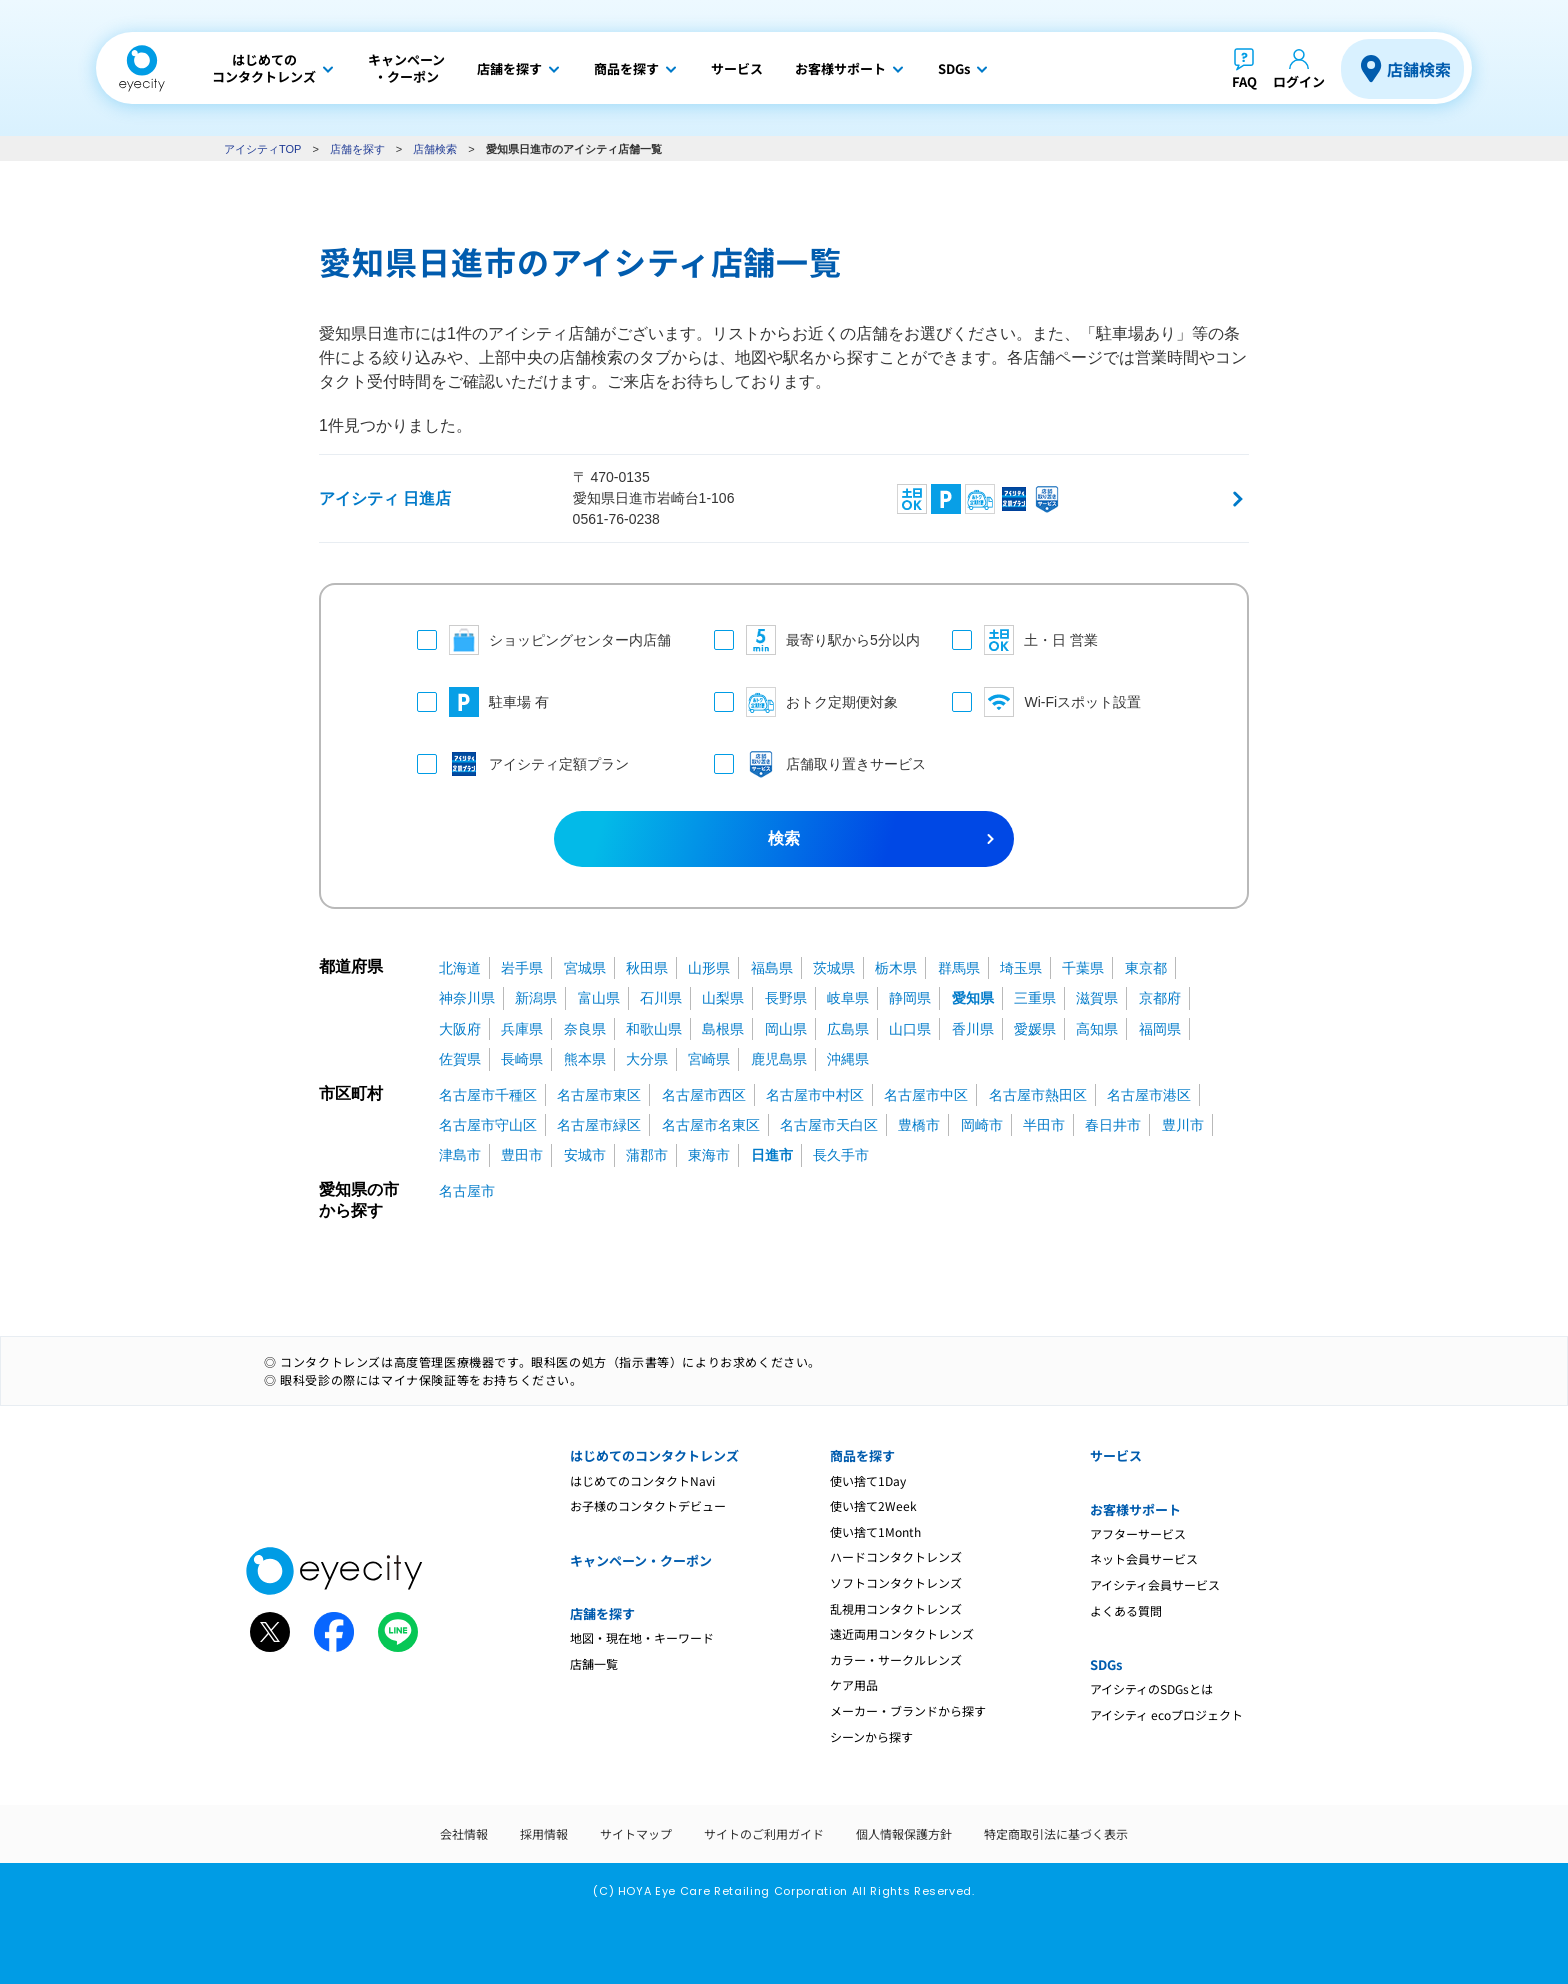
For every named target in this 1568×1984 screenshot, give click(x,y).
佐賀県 (460, 1059)
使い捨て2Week (873, 1505)
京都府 (1160, 998)
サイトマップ (636, 1833)
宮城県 (585, 968)
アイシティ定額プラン (523, 764)
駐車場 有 (483, 702)
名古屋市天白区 (829, 1125)
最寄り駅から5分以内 (813, 640)
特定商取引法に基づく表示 (1056, 1833)
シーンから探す (871, 1736)
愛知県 (973, 998)
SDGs (1106, 1664)
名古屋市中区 (926, 1095)
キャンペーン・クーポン (641, 1560)
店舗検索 (1419, 69)
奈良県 (585, 1029)
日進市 (772, 1155)
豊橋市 (919, 1125)
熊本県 (585, 1059)
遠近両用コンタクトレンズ (902, 1633)
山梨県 (723, 998)
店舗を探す (357, 149)
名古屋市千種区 (488, 1095)
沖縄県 (848, 1059)
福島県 (772, 968)
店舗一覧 (594, 1663)
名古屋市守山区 (488, 1125)
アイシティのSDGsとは (1151, 1688)
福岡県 (1160, 1029)
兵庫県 (522, 1029)
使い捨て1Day (868, 1480)
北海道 (460, 968)
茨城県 (834, 968)
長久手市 (841, 1155)
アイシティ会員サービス (1155, 1584)
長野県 (786, 998)
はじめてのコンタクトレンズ (654, 1455)
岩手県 (522, 968)
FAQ (1244, 81)
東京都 (1146, 968)
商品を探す (862, 1455)
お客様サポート (1135, 1509)
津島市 (460, 1155)
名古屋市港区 (1149, 1095)
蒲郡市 (647, 1155)
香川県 (973, 1029)
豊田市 (522, 1155)
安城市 (585, 1155)
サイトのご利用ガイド (764, 1833)
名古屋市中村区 (815, 1095)
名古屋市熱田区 (1038, 1095)
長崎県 (522, 1059)
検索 (784, 838)
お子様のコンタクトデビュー (648, 1505)
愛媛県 (1035, 1029)
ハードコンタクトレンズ (896, 1556)
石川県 (661, 998)
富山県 (599, 998)
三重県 (1035, 998)
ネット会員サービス (1144, 1558)
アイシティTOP (262, 149)
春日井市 (1113, 1125)
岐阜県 (848, 998)
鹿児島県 (779, 1059)
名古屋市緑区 (599, 1125)
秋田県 (647, 968)
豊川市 (1183, 1125)
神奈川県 (467, 998)
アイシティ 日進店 (385, 498)
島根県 (723, 1029)
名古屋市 (467, 1191)
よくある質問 (1126, 1610)
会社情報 (464, 1833)
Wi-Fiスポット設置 (1046, 702)
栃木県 (896, 968)
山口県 (910, 1029)
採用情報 (544, 1833)
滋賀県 (1097, 998)
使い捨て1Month (875, 1531)
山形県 (709, 968)
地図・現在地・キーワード (642, 1637)
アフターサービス (1138, 1533)
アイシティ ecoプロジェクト (1166, 1714)
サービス (1116, 1455)
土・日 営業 (1025, 640)
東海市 (709, 1155)
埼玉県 (1021, 968)
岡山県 (786, 1029)
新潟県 (536, 998)
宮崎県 (709, 1059)
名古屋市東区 (599, 1095)
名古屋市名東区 (711, 1125)
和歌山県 (654, 1029)
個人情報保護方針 (904, 1833)
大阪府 (460, 1029)
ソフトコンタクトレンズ (896, 1582)
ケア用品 (854, 1684)
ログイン (1299, 81)
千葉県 (1083, 968)
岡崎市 (982, 1125)
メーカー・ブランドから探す (908, 1710)
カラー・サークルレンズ (896, 1659)
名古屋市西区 (704, 1095)
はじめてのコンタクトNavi (642, 1480)
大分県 (647, 1059)
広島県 (848, 1029)
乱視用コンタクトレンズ (896, 1608)
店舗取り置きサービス (813, 764)
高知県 (1097, 1029)
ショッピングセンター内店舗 (544, 640)
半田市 (1044, 1125)
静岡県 (910, 998)
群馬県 (959, 968)
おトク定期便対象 (806, 702)
